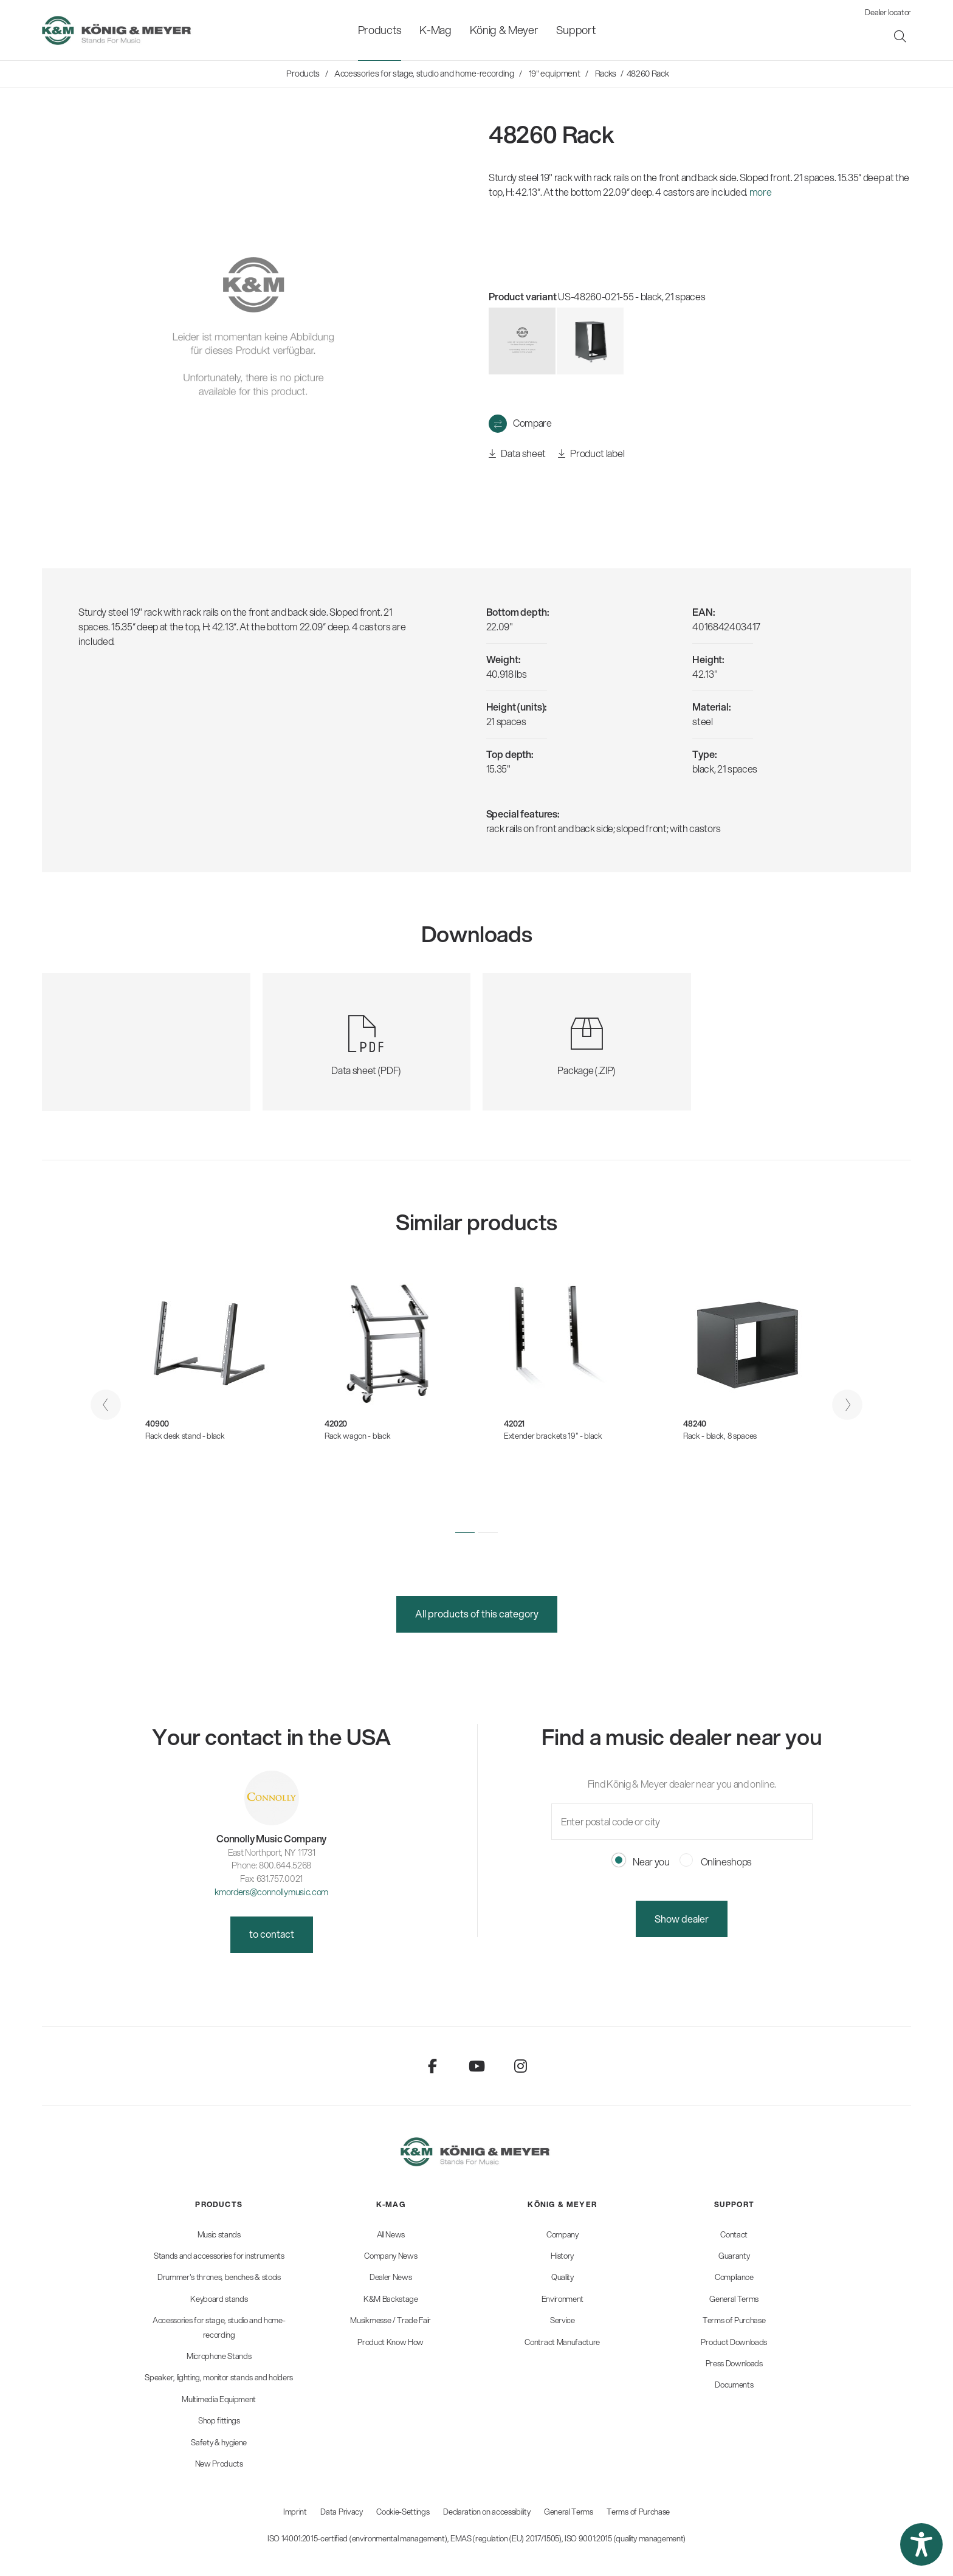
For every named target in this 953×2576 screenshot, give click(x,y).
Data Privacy (341, 2511)
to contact (271, 1934)
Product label (591, 454)
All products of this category (476, 1613)
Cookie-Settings (402, 2511)
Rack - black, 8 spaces (720, 1435)
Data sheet (517, 454)
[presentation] (106, 1405)
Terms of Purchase (638, 2511)
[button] (464, 1532)
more (760, 192)
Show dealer (682, 1919)
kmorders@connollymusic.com (271, 1892)
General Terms (568, 2511)
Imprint (295, 2511)
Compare (532, 423)
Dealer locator (888, 12)
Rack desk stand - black (185, 1435)
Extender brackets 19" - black (553, 1435)
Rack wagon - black (357, 1435)
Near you (641, 1861)
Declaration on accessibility (486, 2511)
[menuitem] (379, 30)
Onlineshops (715, 1861)
